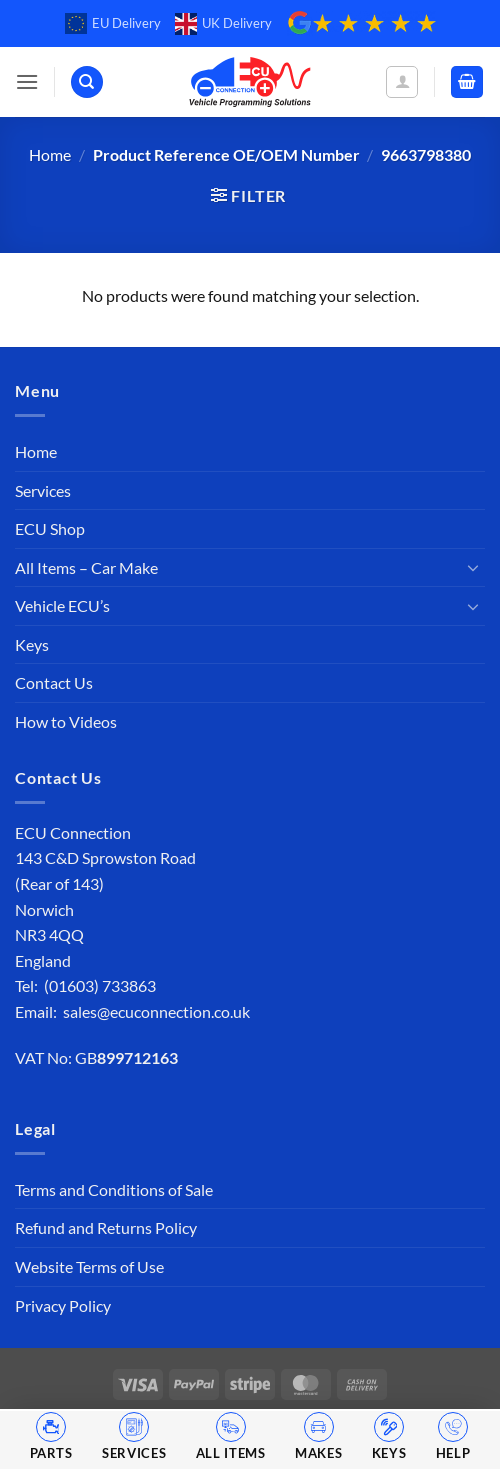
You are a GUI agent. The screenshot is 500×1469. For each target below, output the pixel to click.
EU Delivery (113, 24)
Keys (32, 644)
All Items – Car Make (86, 567)
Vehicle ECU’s (62, 605)
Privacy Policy (63, 1305)
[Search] (87, 82)
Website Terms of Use (89, 1266)
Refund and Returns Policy (106, 1227)
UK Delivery (223, 24)
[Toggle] (473, 567)
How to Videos (66, 721)
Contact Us (54, 682)
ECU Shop (50, 528)
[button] (27, 81)
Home (50, 154)
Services (43, 490)
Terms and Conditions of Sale (114, 1189)
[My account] (402, 82)
